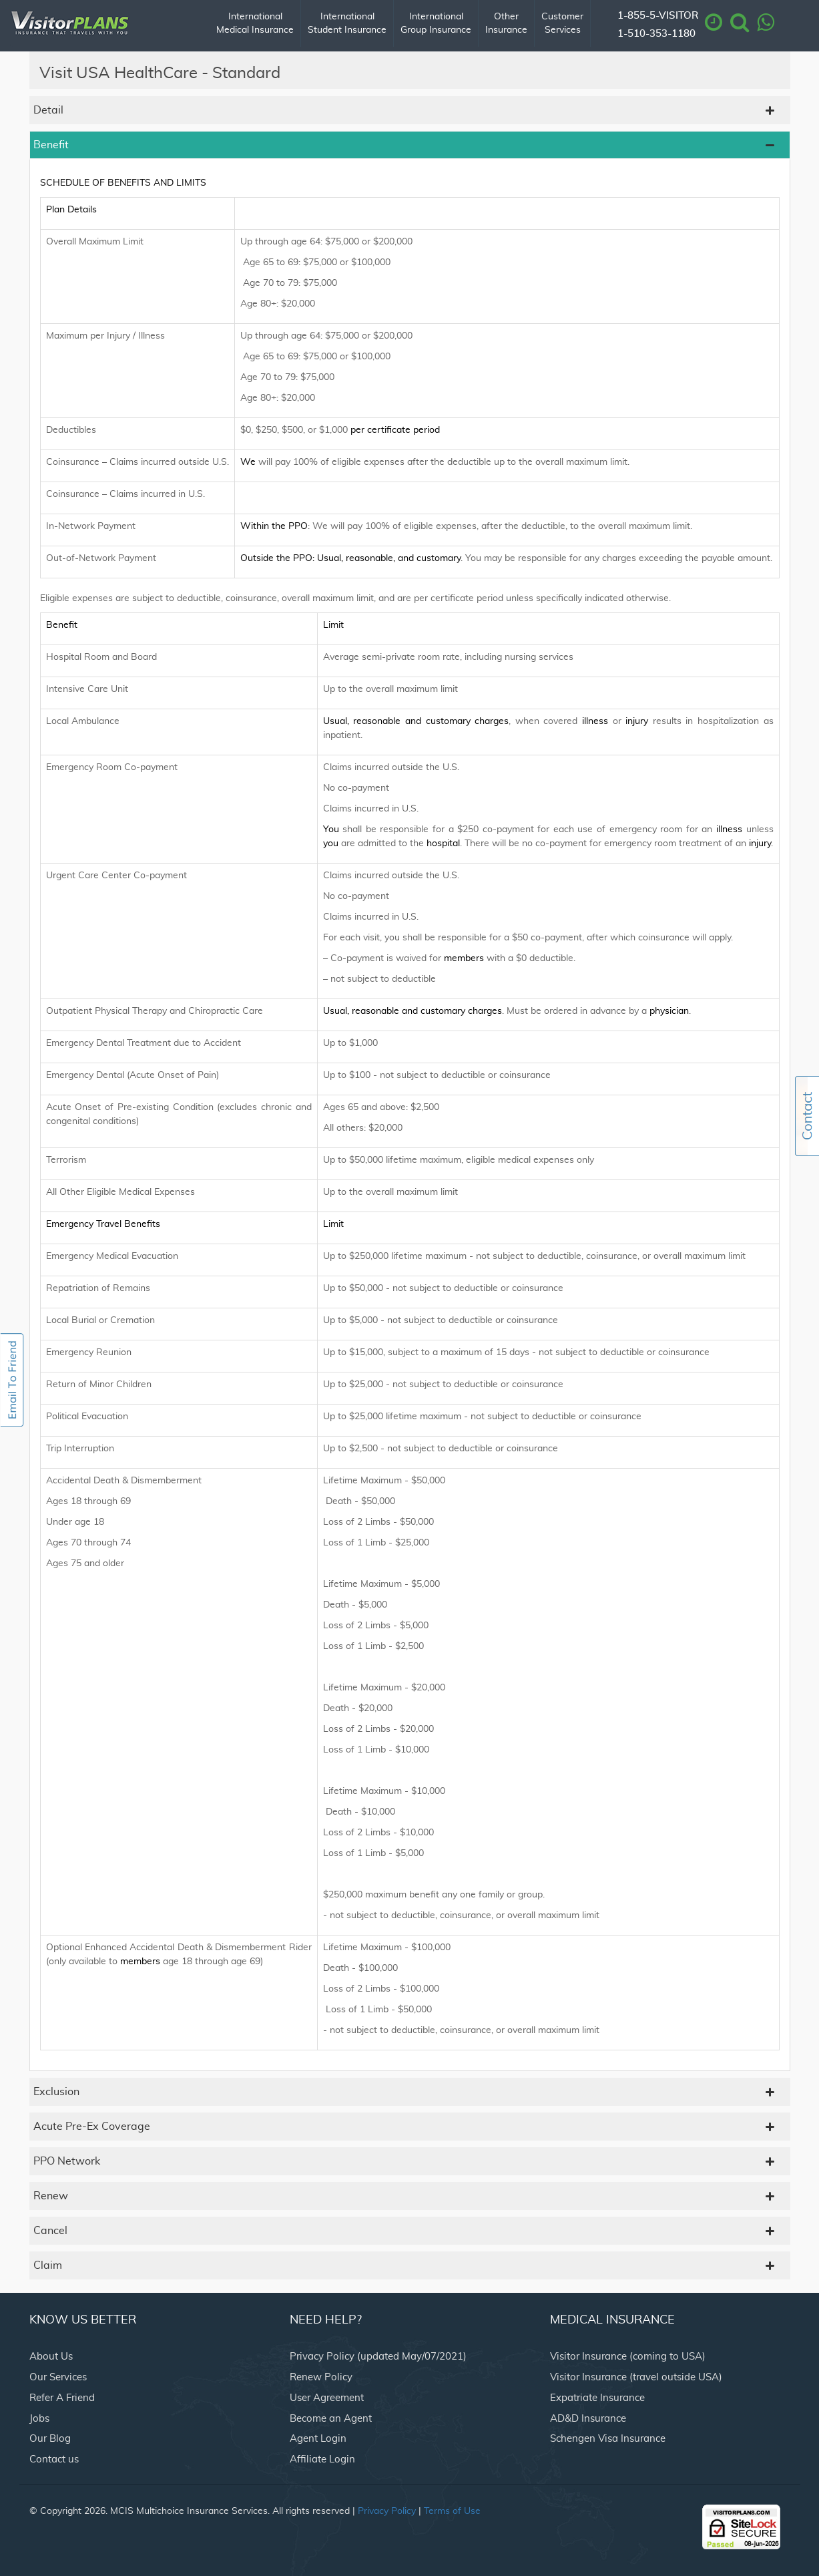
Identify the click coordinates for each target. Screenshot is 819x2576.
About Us (51, 2357)
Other (506, 24)
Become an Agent (331, 2419)
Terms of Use (452, 2511)
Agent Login (318, 2439)
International (255, 24)
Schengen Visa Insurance (607, 2439)
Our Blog (50, 2439)
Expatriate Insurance (597, 2398)
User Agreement (327, 2398)
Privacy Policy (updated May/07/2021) (378, 2357)
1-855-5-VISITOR (657, 16)
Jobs (39, 2419)
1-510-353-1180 (656, 34)
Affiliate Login (322, 2459)
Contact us (54, 2459)
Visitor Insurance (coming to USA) (628, 2357)
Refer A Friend (62, 2398)
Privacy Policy (387, 2511)
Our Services (58, 2377)
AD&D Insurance (588, 2419)
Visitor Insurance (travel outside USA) (636, 2377)
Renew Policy (321, 2377)
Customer (562, 24)
